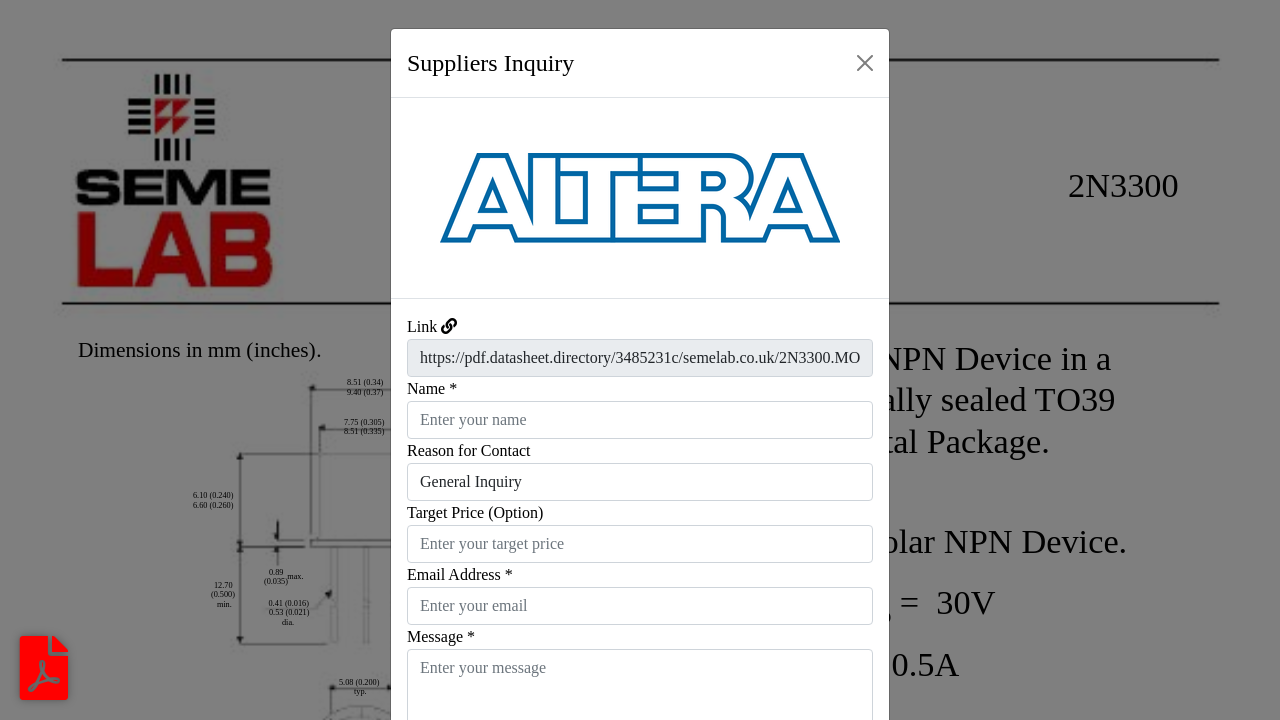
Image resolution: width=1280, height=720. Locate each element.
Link (422, 326)
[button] (428, 198)
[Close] (865, 63)
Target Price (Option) (475, 512)
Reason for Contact (469, 450)
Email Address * (460, 574)
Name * (432, 388)
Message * (441, 636)
